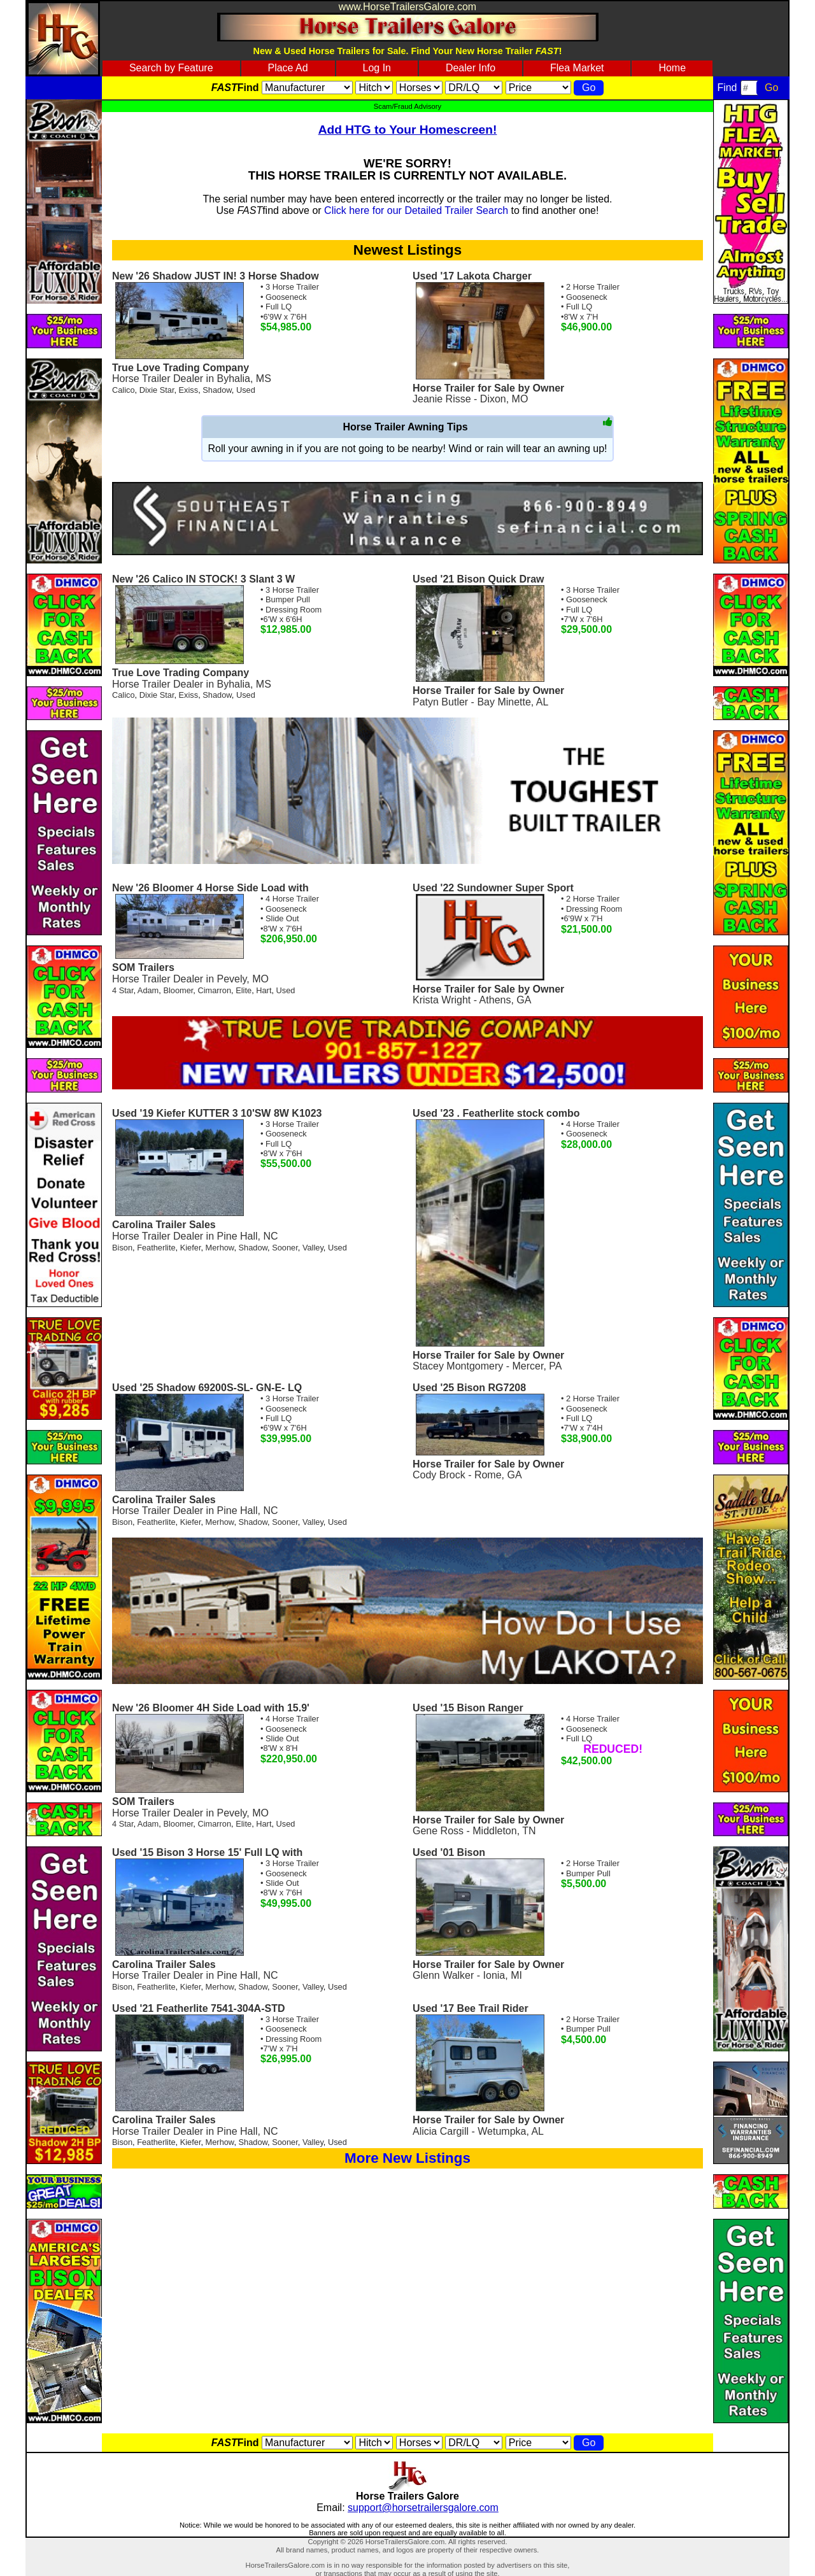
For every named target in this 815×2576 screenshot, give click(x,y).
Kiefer (190, 1247)
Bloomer (178, 990)
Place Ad (287, 67)
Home (672, 67)
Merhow (220, 1247)
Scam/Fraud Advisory (407, 106)
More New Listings (407, 2158)
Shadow (217, 390)
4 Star (122, 990)
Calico (123, 390)
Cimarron (214, 990)
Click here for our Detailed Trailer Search (416, 210)
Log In (377, 67)
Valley (312, 1247)
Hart (263, 990)
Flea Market (577, 67)
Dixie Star (156, 390)
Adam (148, 990)
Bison (122, 1247)
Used (245, 390)
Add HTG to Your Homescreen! (407, 129)
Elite (244, 990)
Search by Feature (171, 67)
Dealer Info (470, 67)
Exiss (189, 390)
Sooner (285, 1247)
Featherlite (156, 1247)
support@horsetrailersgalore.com (423, 2507)
